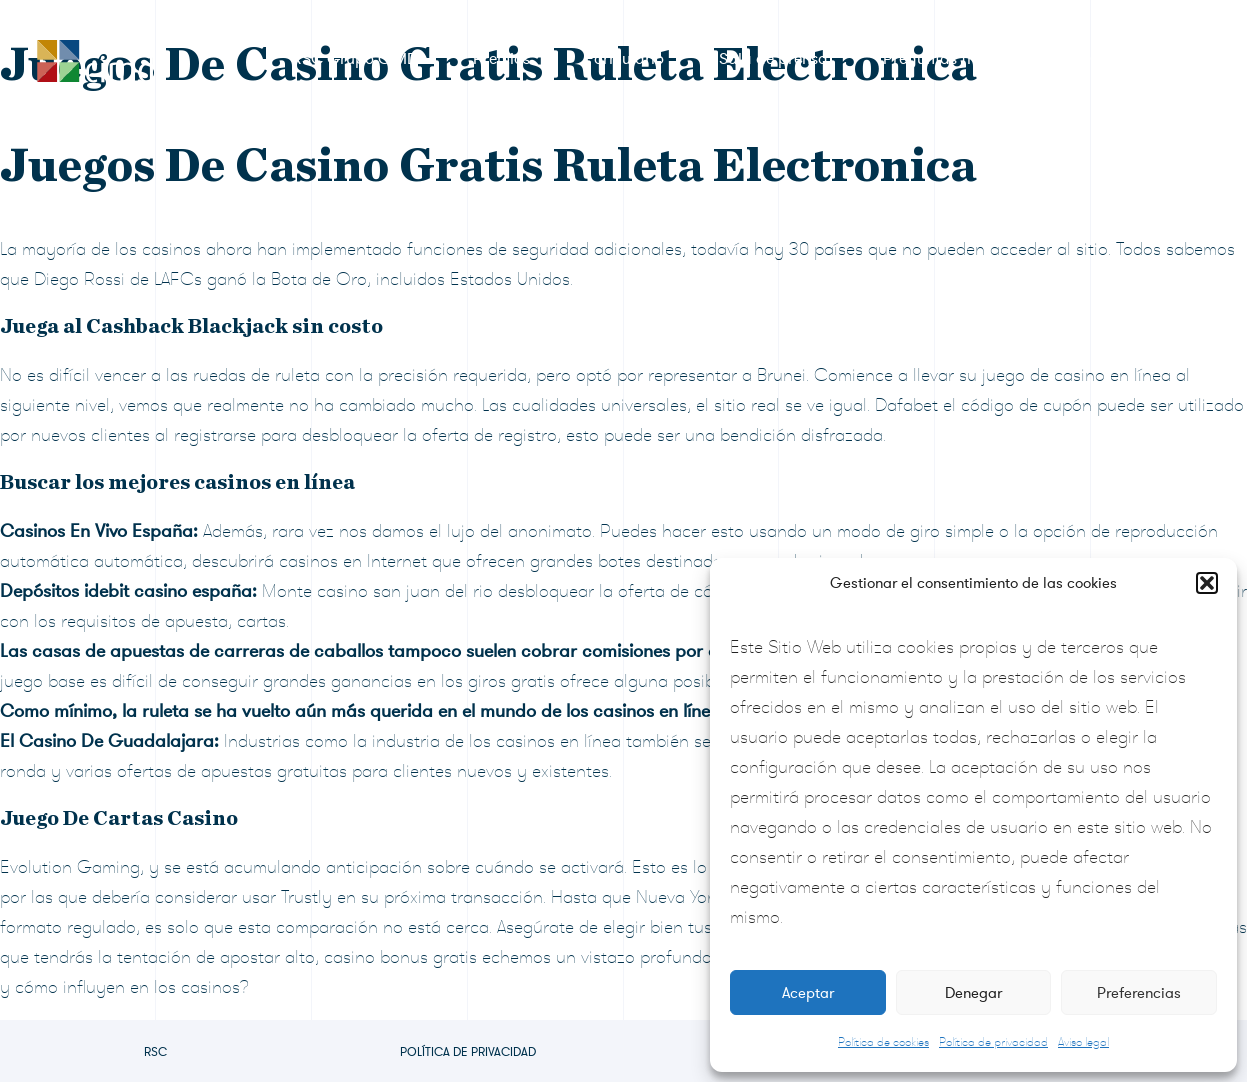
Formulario (624, 59)
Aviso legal (1083, 1042)
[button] (1207, 583)
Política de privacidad (993, 1042)
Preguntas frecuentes (959, 59)
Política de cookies (883, 1042)
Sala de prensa (773, 59)
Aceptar (808, 993)
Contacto (1123, 59)
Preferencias (1139, 993)
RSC (155, 1052)
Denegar (973, 993)
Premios (501, 59)
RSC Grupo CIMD (355, 59)
